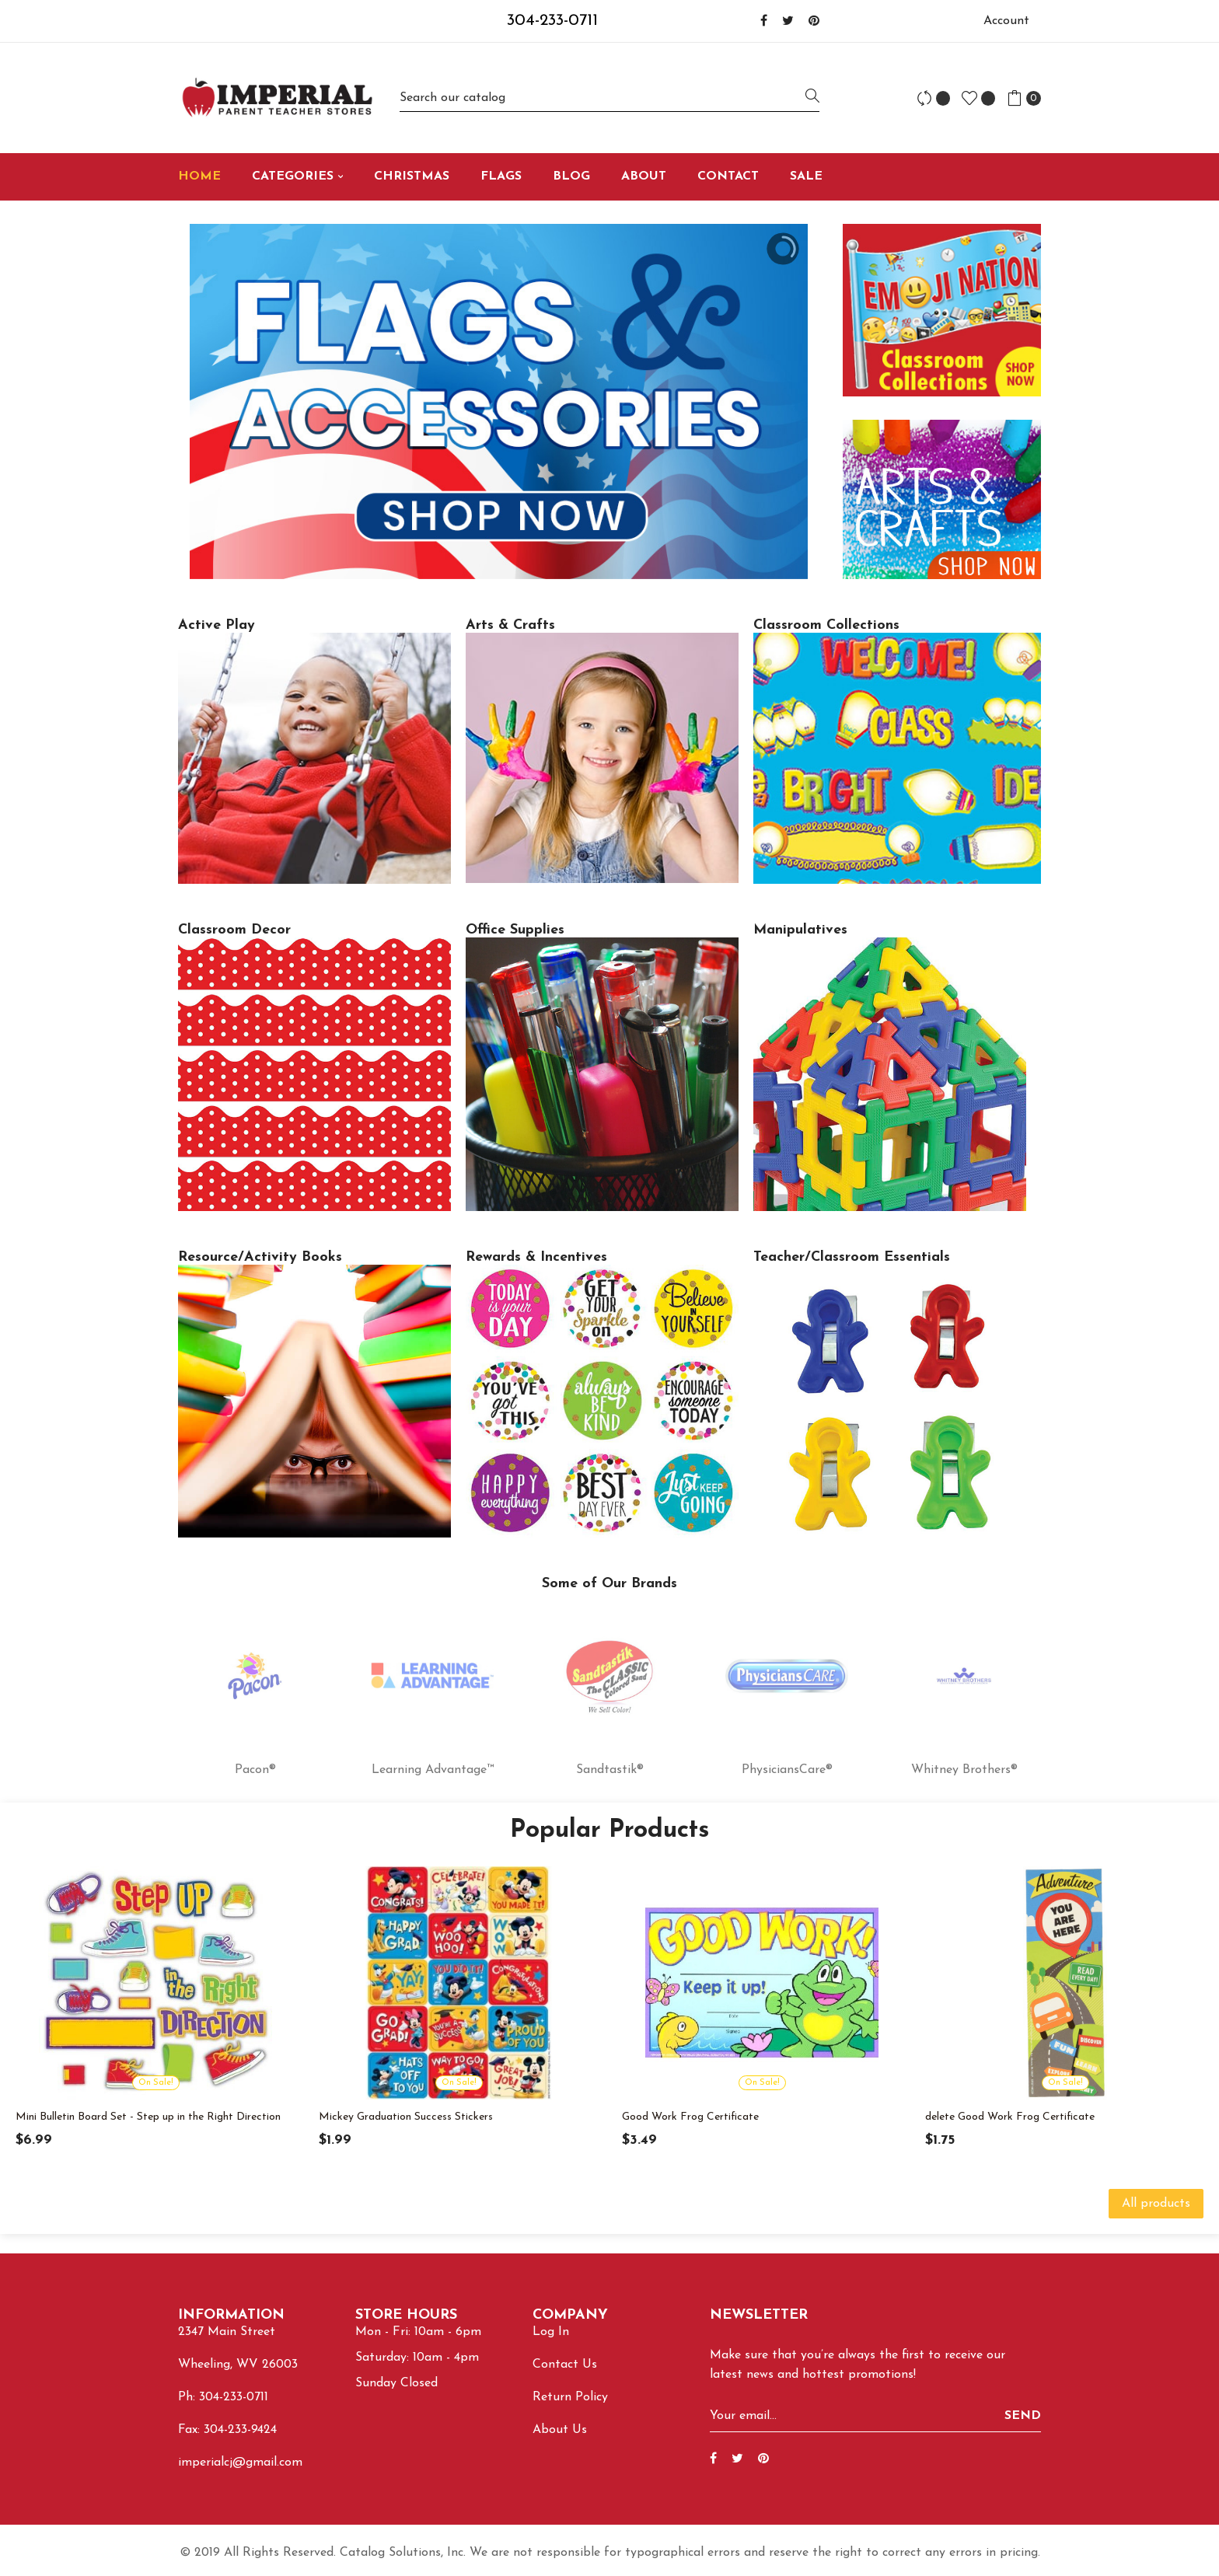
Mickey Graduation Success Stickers (406, 2117)
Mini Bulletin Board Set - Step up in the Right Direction (148, 2117)
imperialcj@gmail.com (240, 2462)
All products (1156, 2203)
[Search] (609, 97)
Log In (551, 2332)
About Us (560, 2430)
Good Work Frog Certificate (690, 2117)
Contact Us (565, 2364)
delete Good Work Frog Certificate (1010, 2117)
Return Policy (570, 2397)
